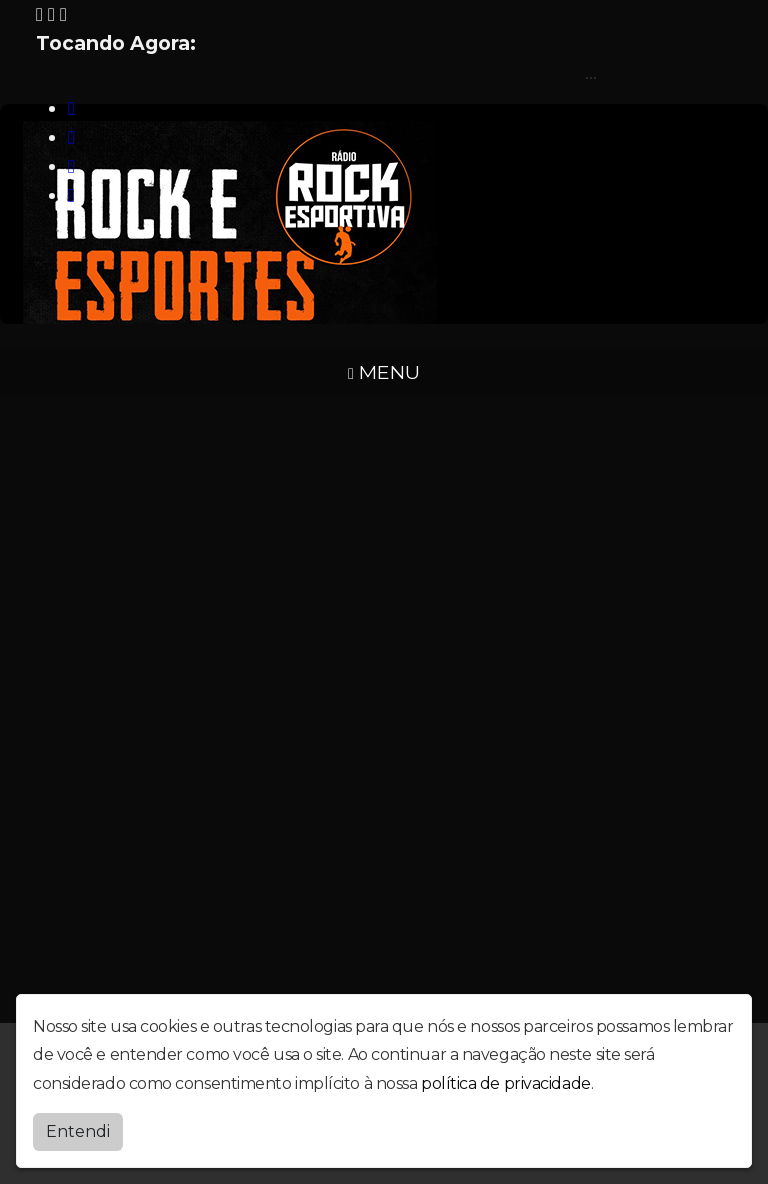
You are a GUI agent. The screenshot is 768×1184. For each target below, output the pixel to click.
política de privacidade (506, 1083)
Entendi (78, 1131)
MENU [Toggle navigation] (384, 372)
